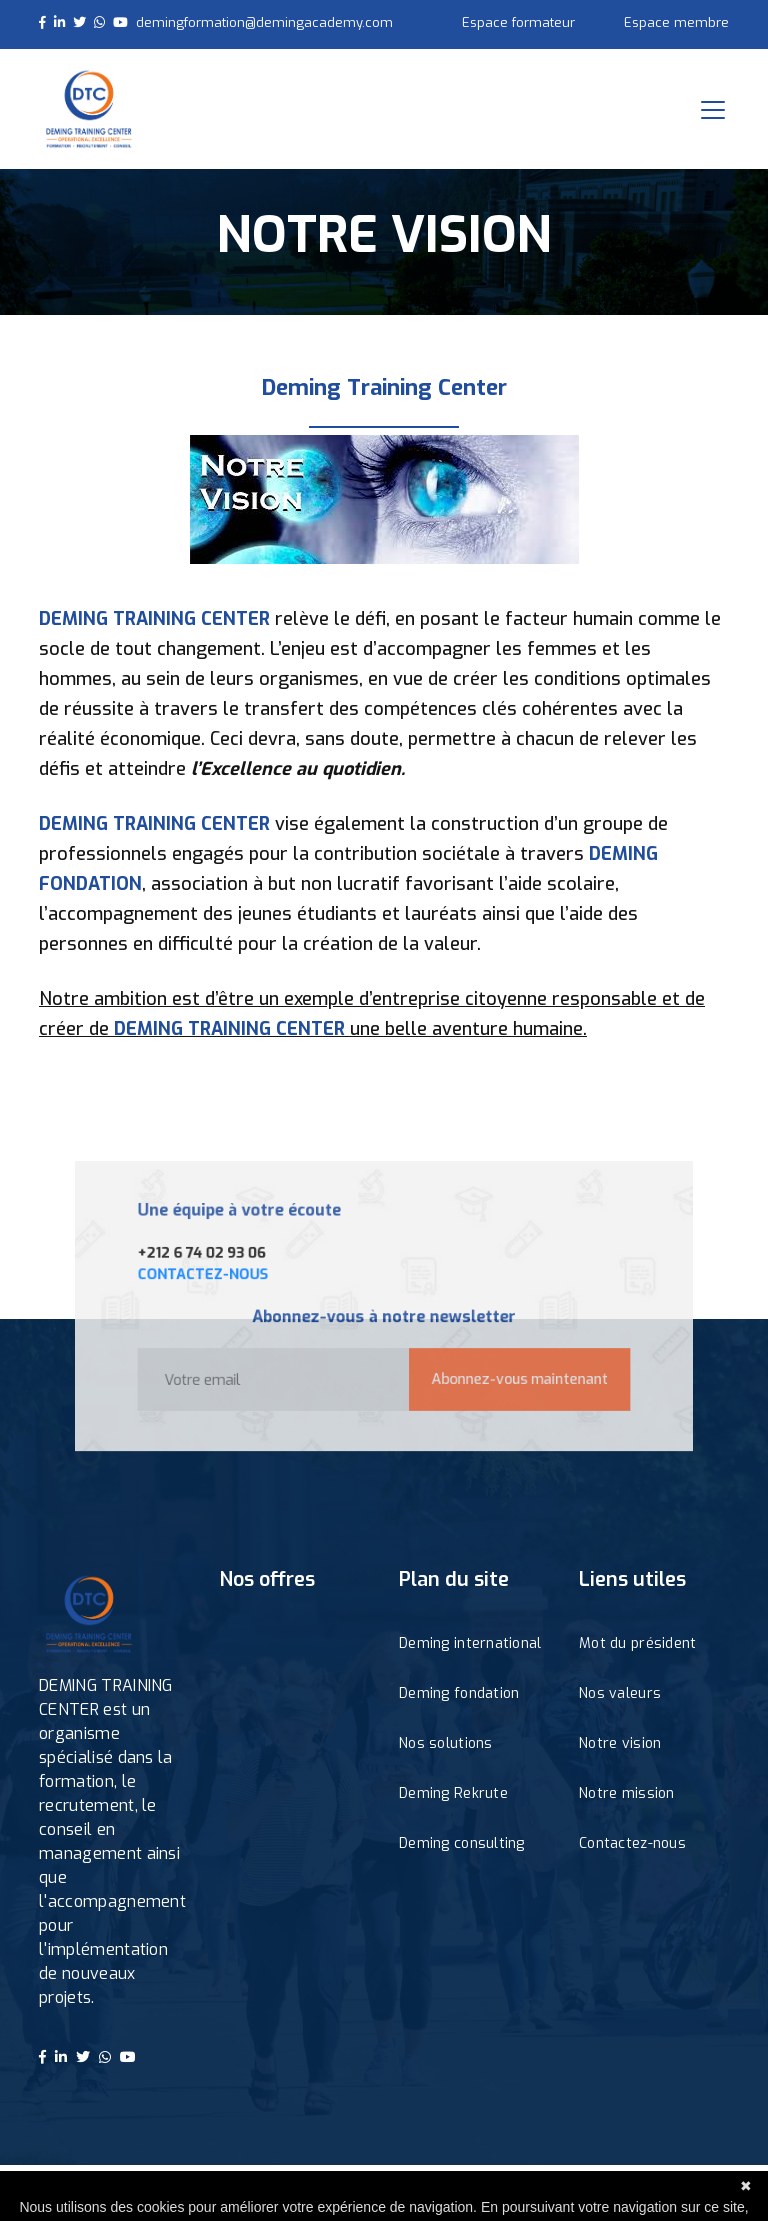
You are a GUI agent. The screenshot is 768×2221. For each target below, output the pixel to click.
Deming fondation (459, 1693)
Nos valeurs (620, 1693)
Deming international (470, 1643)
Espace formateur (518, 22)
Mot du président (637, 1643)
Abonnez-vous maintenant (506, 1372)
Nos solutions (446, 1743)
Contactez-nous (632, 1843)
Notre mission (627, 1793)
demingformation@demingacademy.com (264, 22)
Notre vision (620, 1743)
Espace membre (676, 22)
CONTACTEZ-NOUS (221, 1277)
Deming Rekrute (453, 1793)
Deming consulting (462, 1843)
